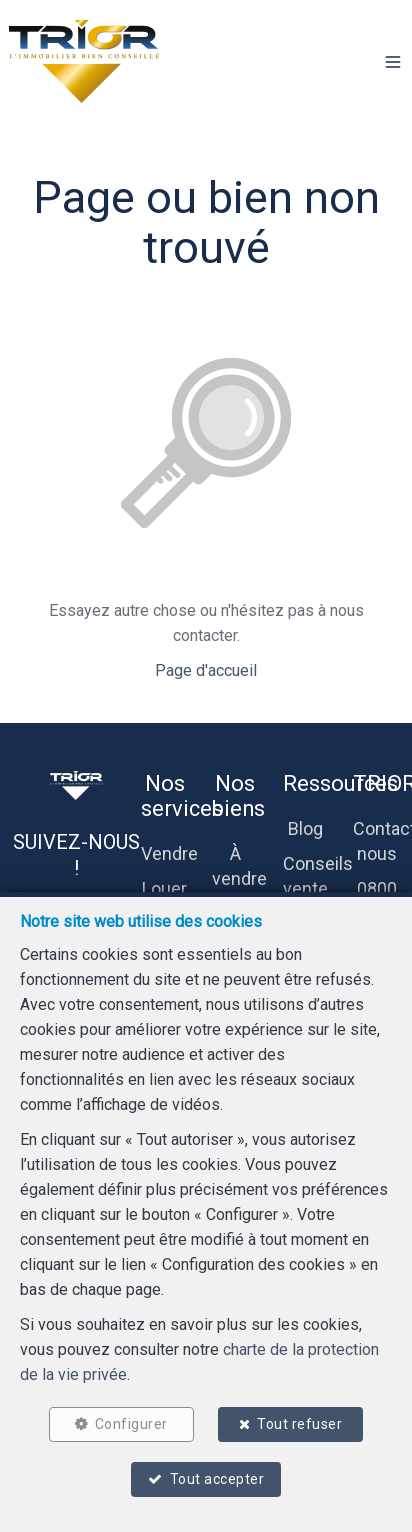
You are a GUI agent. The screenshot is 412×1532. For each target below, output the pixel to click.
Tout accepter (217, 1479)
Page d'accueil (206, 670)
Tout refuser (299, 1424)
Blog (305, 828)
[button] (393, 62)
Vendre (169, 853)
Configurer (131, 1424)
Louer (164, 888)
